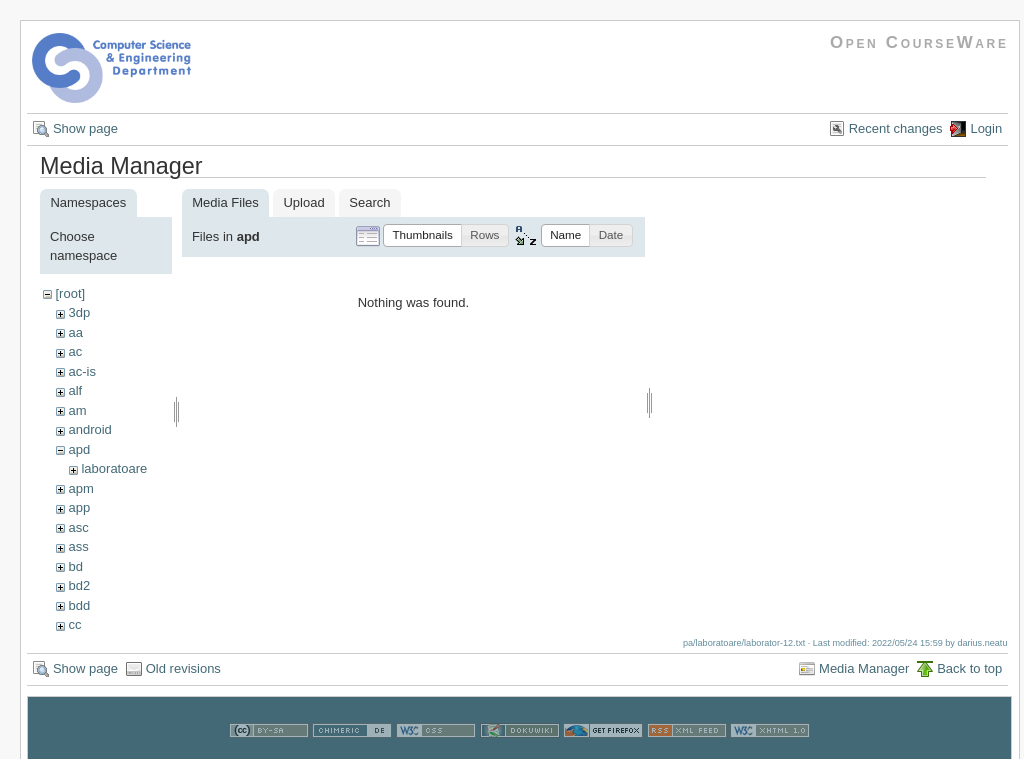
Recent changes (896, 128)
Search (369, 202)
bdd (79, 605)
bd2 (79, 585)
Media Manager (864, 668)
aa (75, 332)
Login (986, 128)
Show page (85, 128)
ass (78, 546)
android (89, 429)
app (79, 507)
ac (75, 351)
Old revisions (183, 668)
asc (78, 527)
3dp (79, 312)
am (77, 410)
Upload (303, 202)
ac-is (81, 371)
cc (74, 624)
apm (80, 488)
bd (75, 566)
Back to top (969, 668)
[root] (70, 293)
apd (79, 449)
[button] (422, 235)
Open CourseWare (919, 42)
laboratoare (114, 468)
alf (75, 390)
